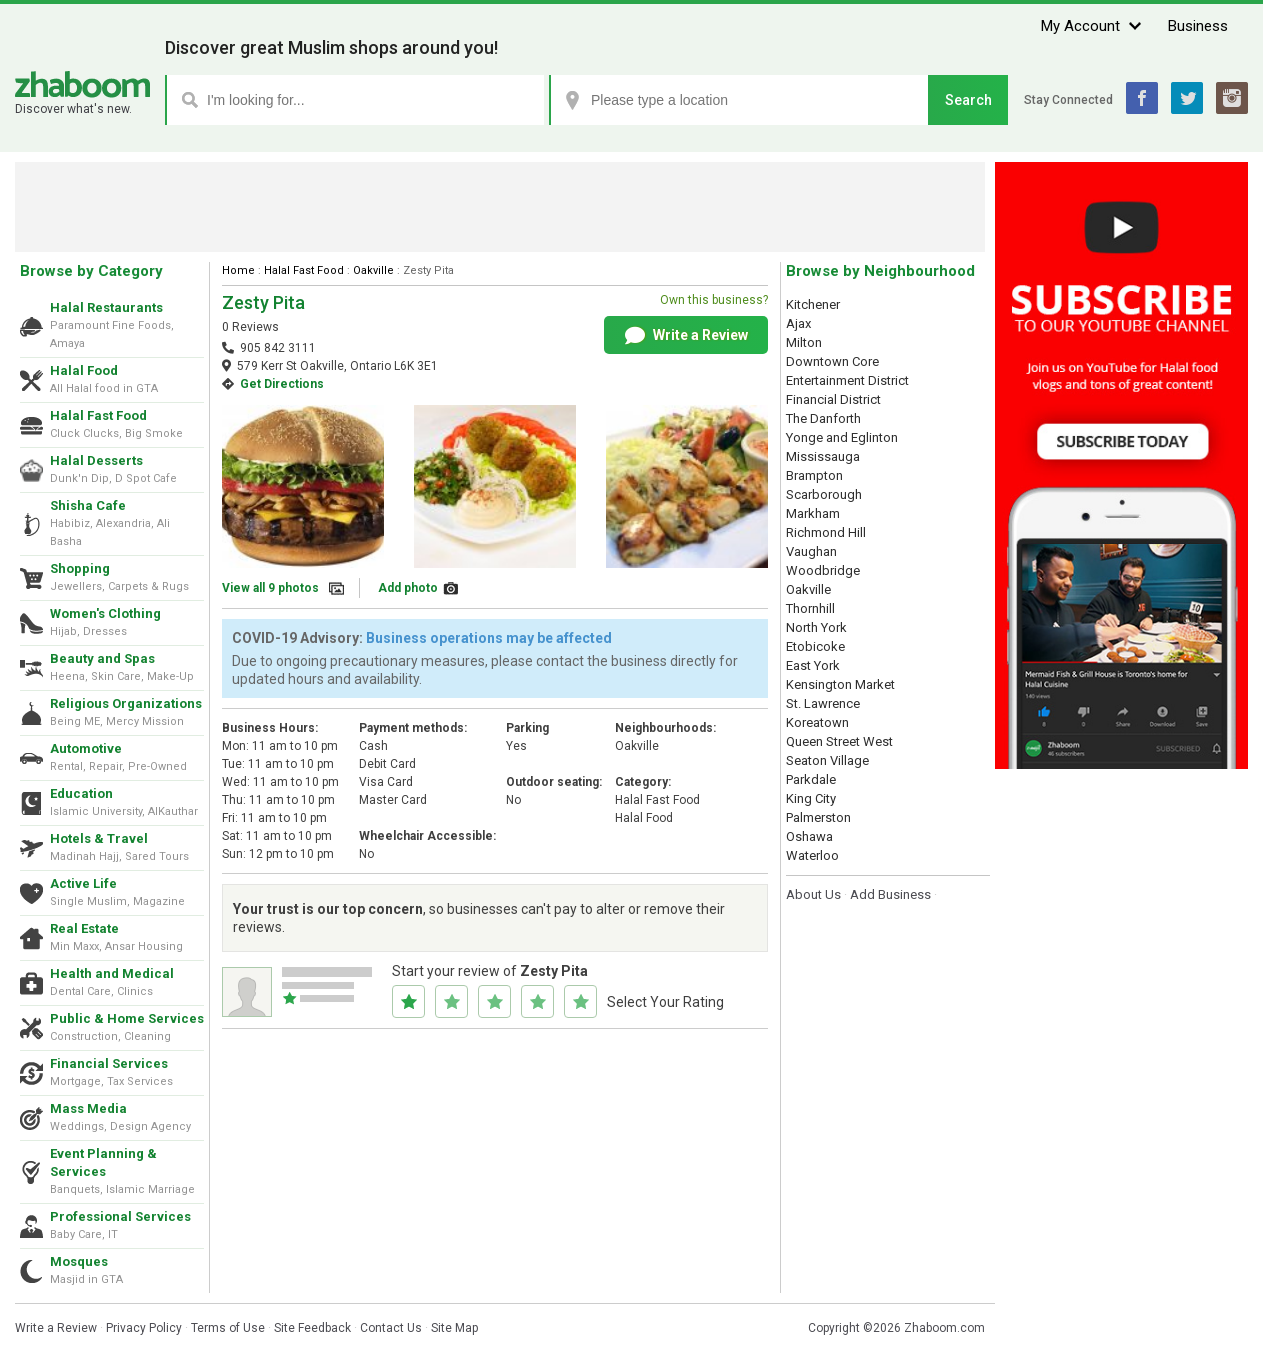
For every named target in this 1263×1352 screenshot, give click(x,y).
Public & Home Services (127, 1018)
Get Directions (282, 384)
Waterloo (812, 855)
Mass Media (88, 1108)
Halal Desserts (96, 460)
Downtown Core (832, 361)
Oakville (373, 270)
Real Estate (84, 928)
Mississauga (823, 456)
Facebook (1142, 98)
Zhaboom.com (944, 1328)
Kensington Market (840, 684)
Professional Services (120, 1216)
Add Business (890, 894)
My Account (1080, 26)
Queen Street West (839, 741)
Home (238, 270)
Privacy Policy (144, 1328)
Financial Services (109, 1063)
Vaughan (811, 551)
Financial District (833, 399)
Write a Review (686, 336)
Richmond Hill (826, 532)
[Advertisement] (500, 207)
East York (813, 665)
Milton (804, 342)
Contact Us (391, 1328)
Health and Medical (112, 973)
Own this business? (714, 300)
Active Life (83, 883)
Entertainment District (847, 380)
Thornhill (810, 608)
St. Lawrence (823, 703)
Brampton (814, 475)
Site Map (454, 1328)
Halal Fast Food (98, 415)
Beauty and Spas (102, 658)
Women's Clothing (105, 613)
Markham (813, 513)
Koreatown (817, 722)
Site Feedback (312, 1328)
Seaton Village (827, 760)
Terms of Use (228, 1328)
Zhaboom (82, 84)
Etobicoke (815, 646)
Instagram (1232, 98)
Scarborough (824, 494)
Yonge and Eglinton (842, 437)
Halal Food (84, 370)
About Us (813, 894)
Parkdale (811, 779)
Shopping (80, 568)
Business (1198, 26)
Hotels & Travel (99, 838)
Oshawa (809, 836)
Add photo (408, 588)
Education (81, 793)
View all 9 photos (270, 588)
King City (811, 798)
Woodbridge (823, 570)
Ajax (798, 323)
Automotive (86, 748)
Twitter (1187, 98)
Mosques (79, 1261)
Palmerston (818, 817)
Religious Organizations (126, 703)
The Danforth (823, 418)
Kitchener (813, 304)
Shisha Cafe (88, 505)
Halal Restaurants (106, 307)
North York (816, 627)
